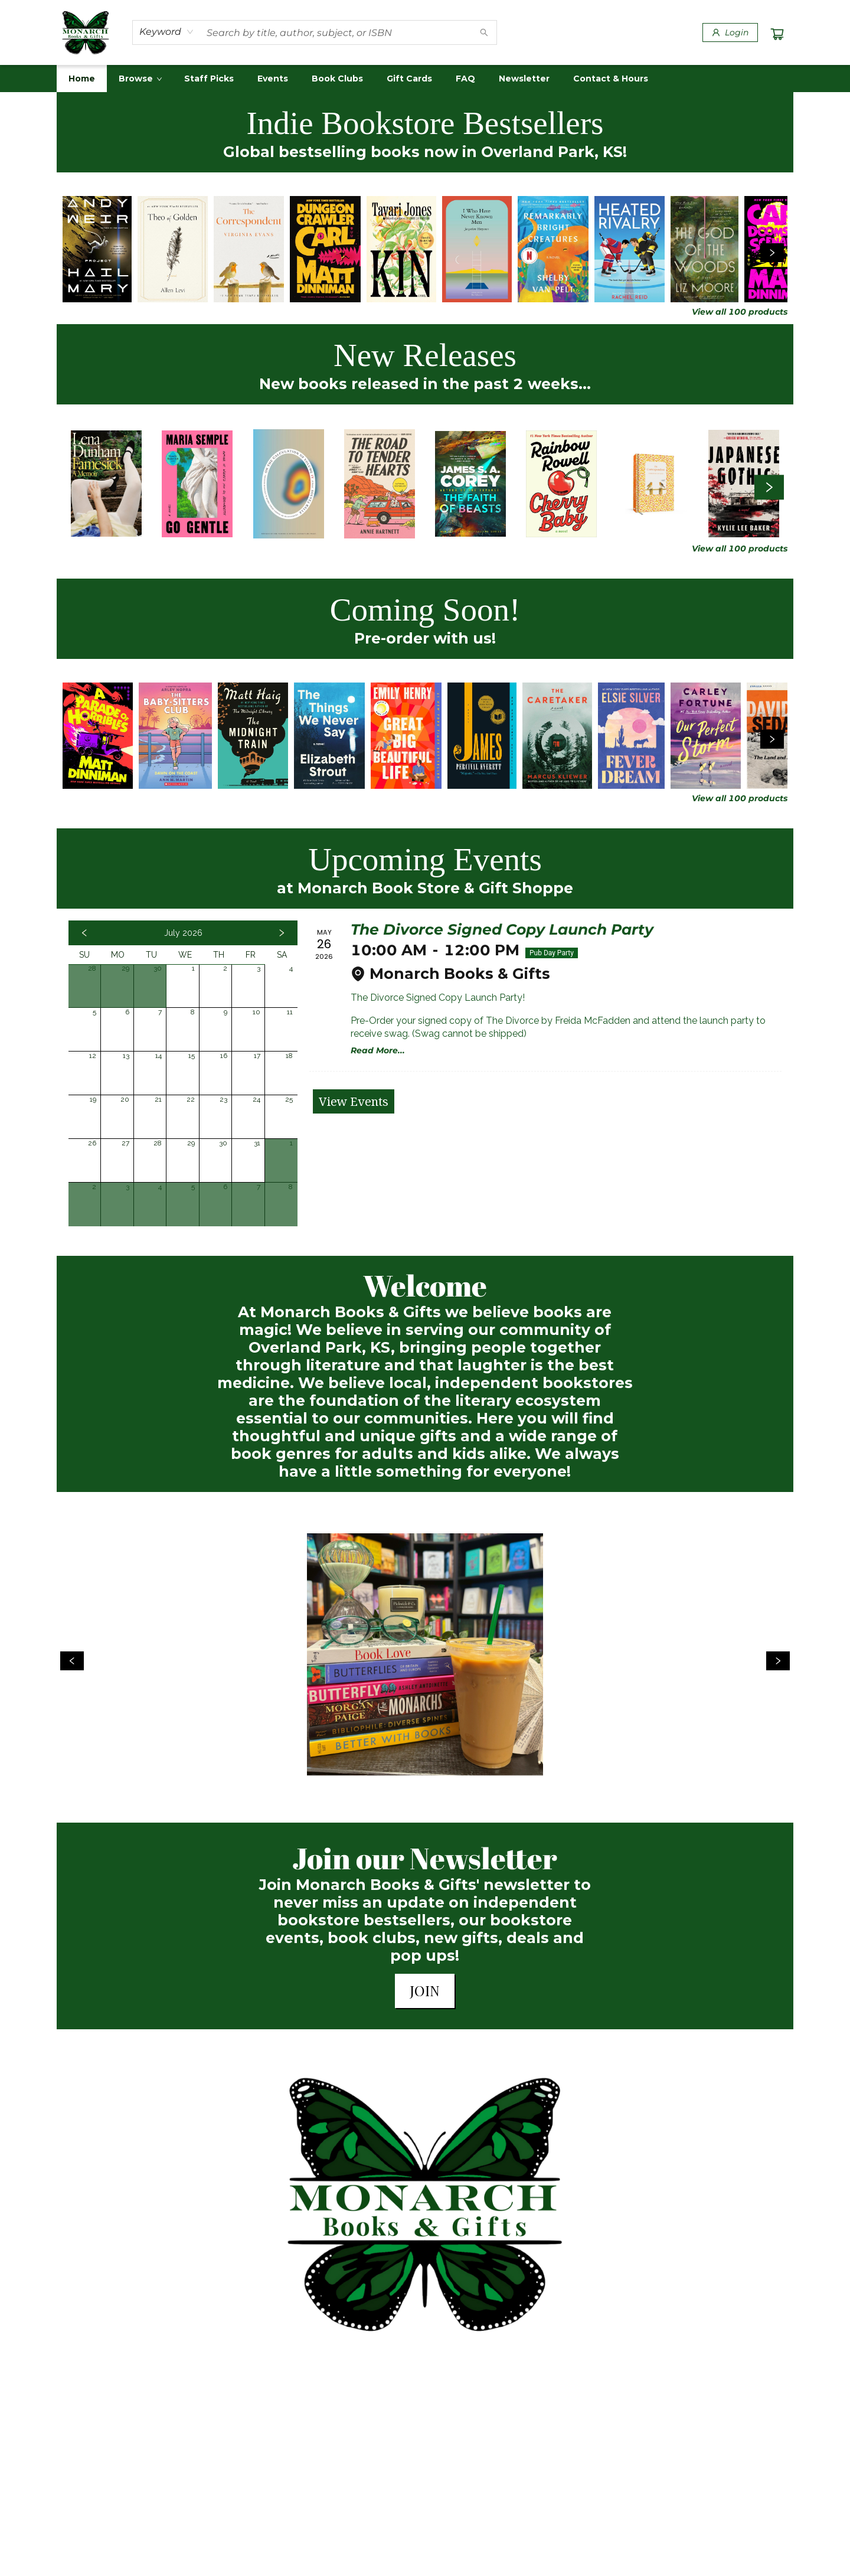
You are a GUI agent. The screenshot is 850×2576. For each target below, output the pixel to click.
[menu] (425, 78)
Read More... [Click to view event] (378, 1050)
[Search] (484, 32)
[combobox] (167, 32)
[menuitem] (82, 78)
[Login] (730, 32)
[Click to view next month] (282, 932)
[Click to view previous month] (84, 932)
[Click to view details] (97, 249)
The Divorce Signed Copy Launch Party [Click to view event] (502, 929)
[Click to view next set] (772, 252)
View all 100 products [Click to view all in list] (739, 311)
